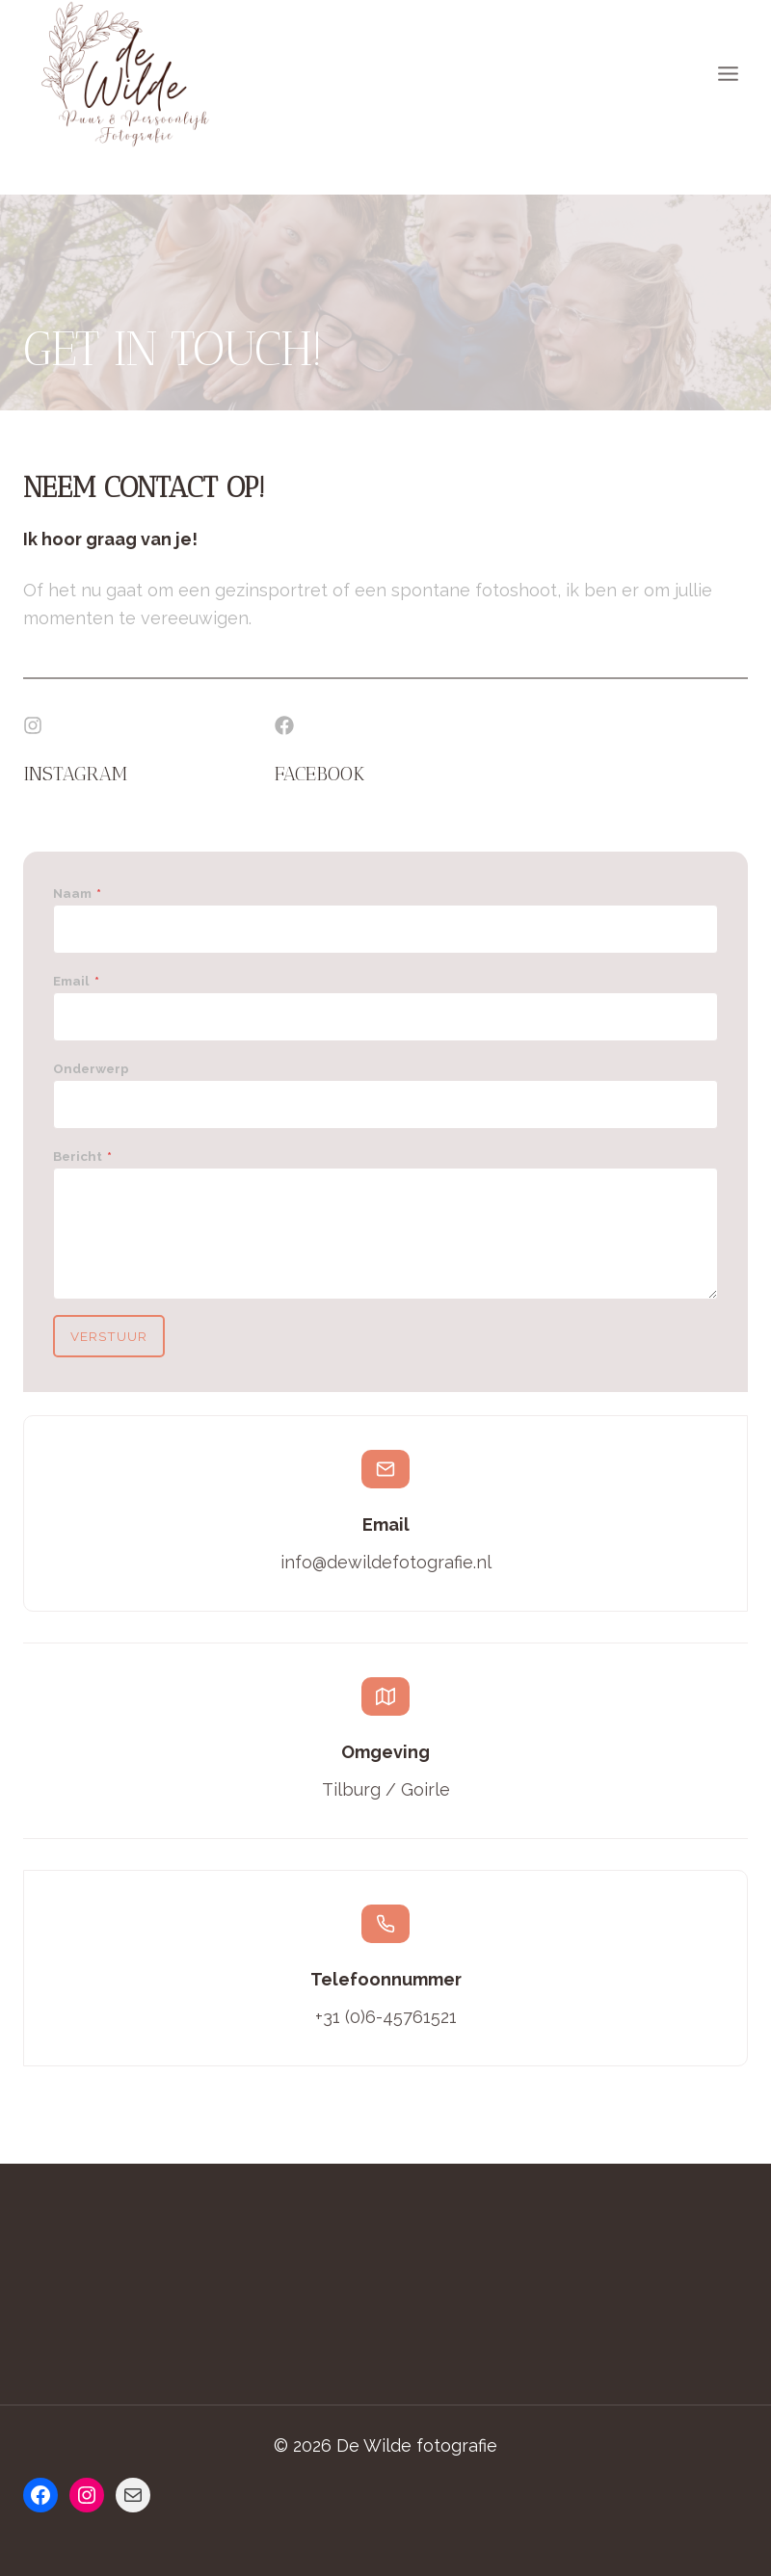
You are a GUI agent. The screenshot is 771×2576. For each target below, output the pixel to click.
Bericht (83, 1156)
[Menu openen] (727, 74)
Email (77, 981)
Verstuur (109, 1337)
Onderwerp (92, 1069)
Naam (78, 894)
